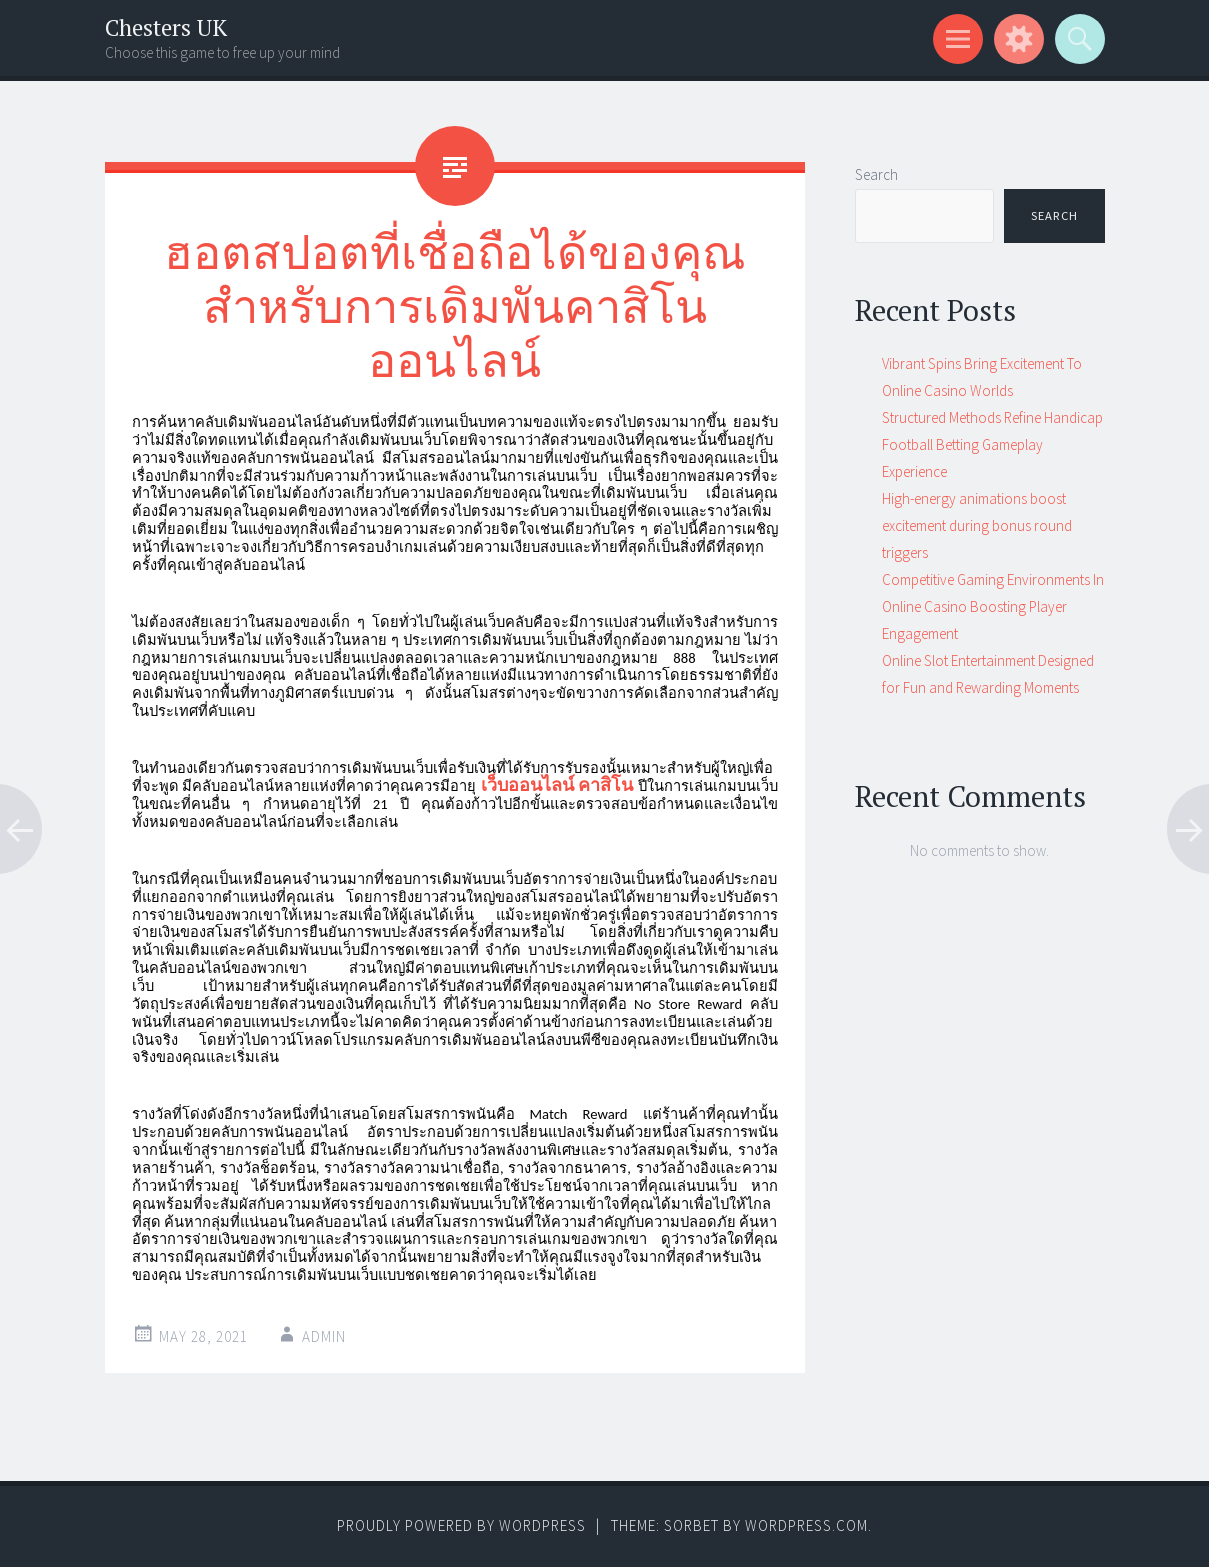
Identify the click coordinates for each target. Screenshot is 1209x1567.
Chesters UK (166, 27)
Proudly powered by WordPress (461, 1525)
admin (324, 1336)
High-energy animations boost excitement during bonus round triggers (977, 525)
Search (876, 174)
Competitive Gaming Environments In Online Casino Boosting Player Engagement (993, 606)
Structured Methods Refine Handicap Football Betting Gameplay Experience (992, 444)
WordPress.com (806, 1525)
